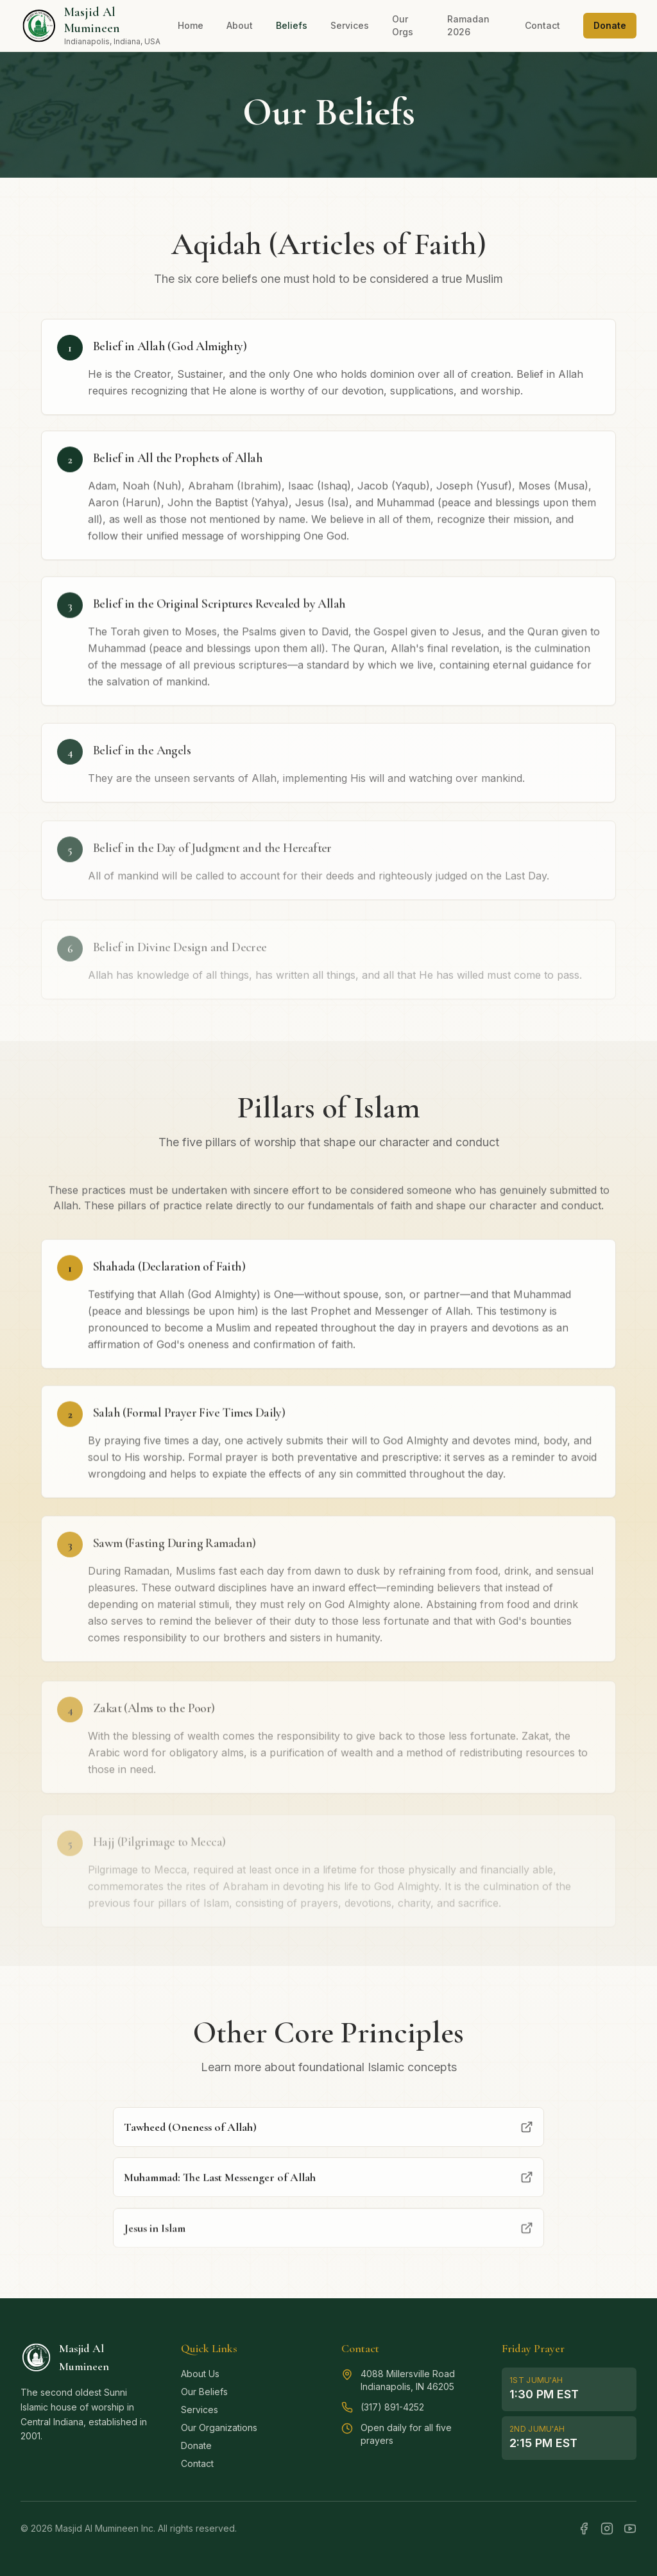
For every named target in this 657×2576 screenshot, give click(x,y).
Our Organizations (219, 2427)
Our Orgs (402, 25)
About (239, 25)
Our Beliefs (204, 2391)
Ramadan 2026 (468, 25)
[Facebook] (583, 2528)
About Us (200, 2373)
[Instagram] (607, 2528)
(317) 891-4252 (392, 2407)
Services (349, 25)
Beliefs (291, 25)
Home (190, 25)
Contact (542, 25)
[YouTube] (630, 2528)
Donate (609, 25)
